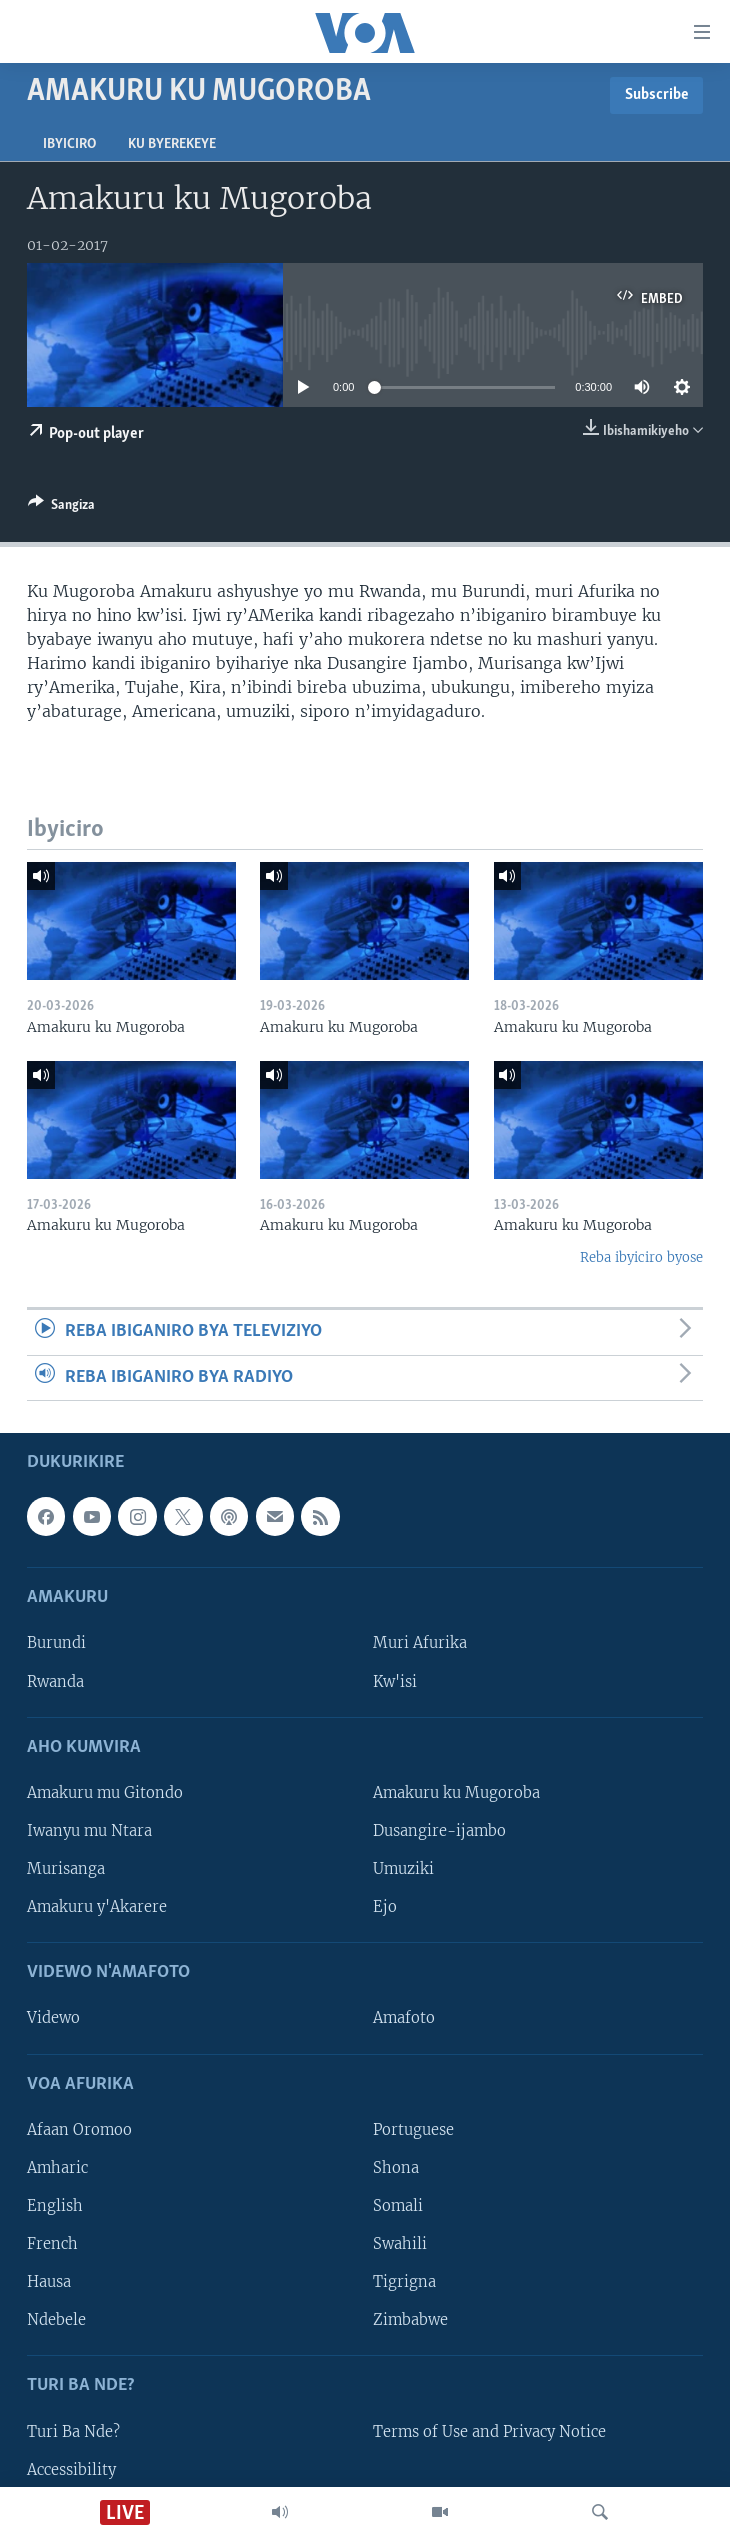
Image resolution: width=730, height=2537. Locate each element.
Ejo (385, 1907)
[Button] (61, 508)
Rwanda (55, 1681)
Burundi (56, 1643)
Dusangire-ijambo (439, 1831)
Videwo (53, 2018)
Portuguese (413, 2130)
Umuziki (403, 1869)
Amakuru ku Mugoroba (456, 1793)
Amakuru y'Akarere (97, 1907)
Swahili (400, 2244)
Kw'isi (395, 1681)
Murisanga (66, 1869)
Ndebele (56, 2320)
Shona (396, 2168)
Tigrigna (404, 2282)
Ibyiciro (69, 144)
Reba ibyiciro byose (641, 1257)
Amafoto (404, 2018)
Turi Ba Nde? (73, 2431)
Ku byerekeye (172, 144)
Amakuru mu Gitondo (105, 1793)
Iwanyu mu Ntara (89, 1831)
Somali (398, 2206)
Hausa (49, 2282)
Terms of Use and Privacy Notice (489, 2431)
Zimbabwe (410, 2320)
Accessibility (71, 2469)
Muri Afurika (420, 1643)
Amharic (57, 2168)
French (52, 2244)
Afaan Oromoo (79, 2130)
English (55, 2206)
